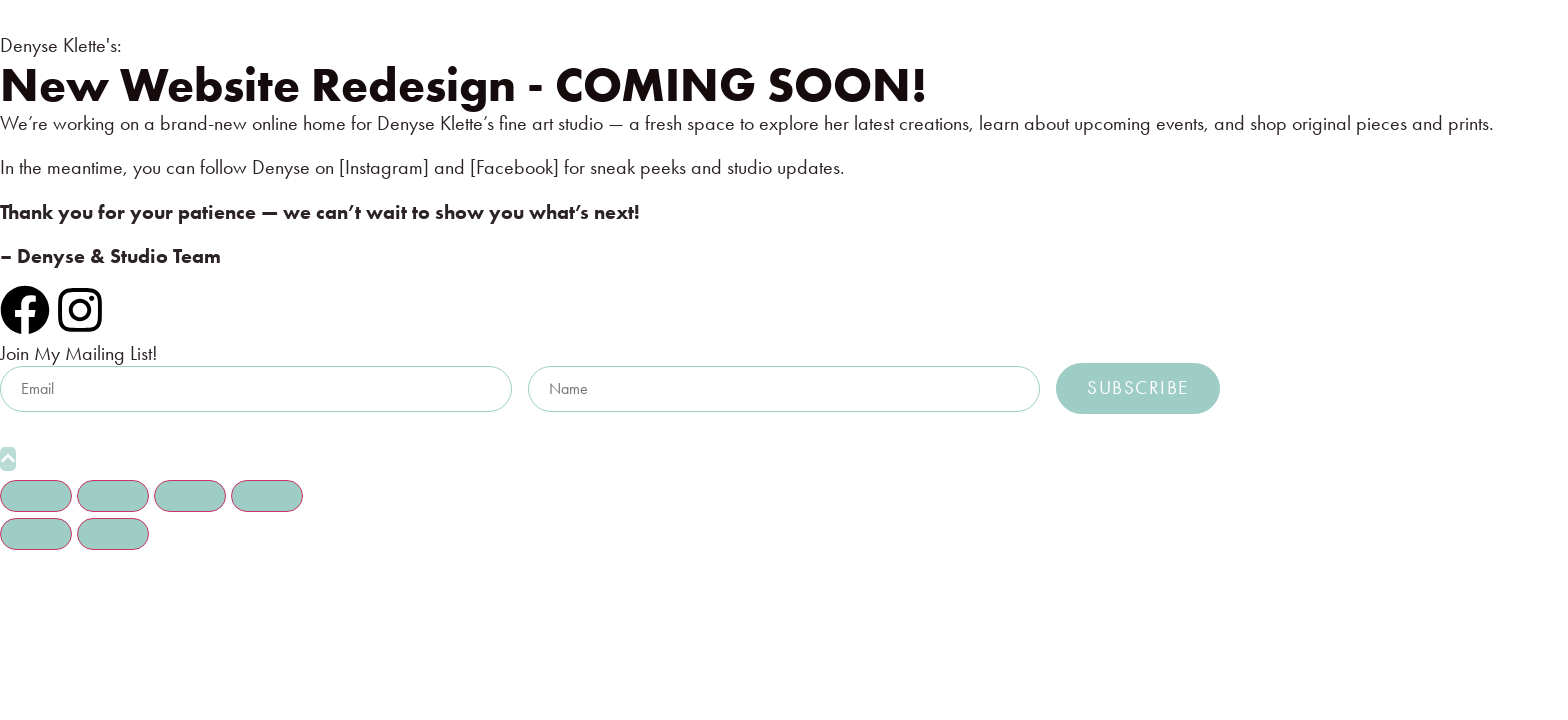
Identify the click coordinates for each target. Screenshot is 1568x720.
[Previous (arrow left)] (36, 534)
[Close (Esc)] (267, 496)
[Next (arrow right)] (113, 534)
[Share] (190, 496)
